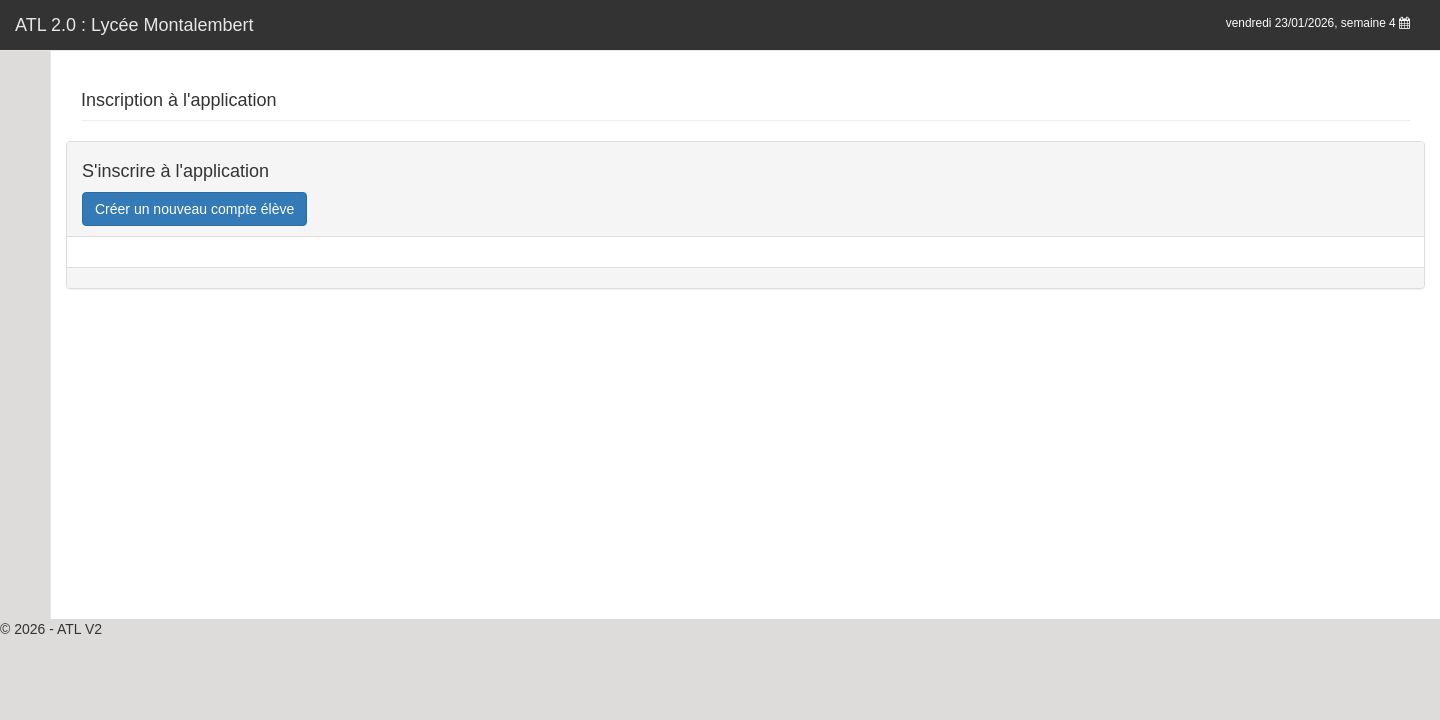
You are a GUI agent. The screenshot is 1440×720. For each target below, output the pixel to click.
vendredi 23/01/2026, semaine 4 (1318, 23)
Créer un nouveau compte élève (194, 209)
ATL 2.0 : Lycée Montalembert (134, 25)
